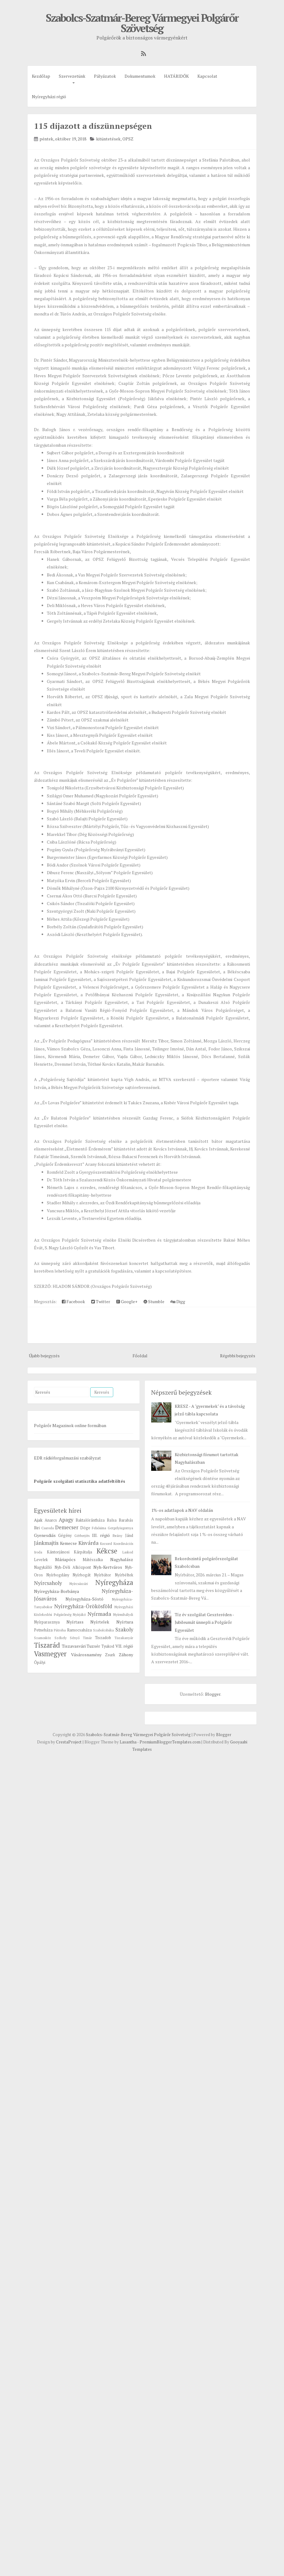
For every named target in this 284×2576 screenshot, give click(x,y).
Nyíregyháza (114, 1582)
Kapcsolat (207, 76)
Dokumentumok (140, 76)
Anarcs (51, 1520)
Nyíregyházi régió (49, 96)
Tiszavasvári (74, 1646)
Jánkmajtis (46, 1543)
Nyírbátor (102, 1575)
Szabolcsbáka (103, 1630)
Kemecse (68, 1543)
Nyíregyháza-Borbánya (56, 1591)
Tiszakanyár (123, 1637)
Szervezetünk (72, 76)
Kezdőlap (41, 76)
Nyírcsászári (78, 1583)
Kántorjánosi (58, 1552)
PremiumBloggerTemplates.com (170, 1742)
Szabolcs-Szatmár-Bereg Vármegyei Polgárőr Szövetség (142, 23)
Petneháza (43, 1630)
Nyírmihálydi (123, 1614)
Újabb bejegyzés (44, 1356)
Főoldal (140, 1356)
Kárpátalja (83, 1552)
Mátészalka (93, 1559)
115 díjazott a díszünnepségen (93, 126)
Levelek (41, 1559)
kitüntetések (108, 139)
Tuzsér (93, 1646)
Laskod (127, 1552)
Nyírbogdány (57, 1575)
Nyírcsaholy (48, 1583)
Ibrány (117, 1535)
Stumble (154, 1301)
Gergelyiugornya (120, 1528)
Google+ (126, 1301)
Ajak (38, 1520)
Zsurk (110, 1654)
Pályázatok (105, 76)
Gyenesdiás (45, 1535)
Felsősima (99, 1528)
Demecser (66, 1527)
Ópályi (39, 1662)
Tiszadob (103, 1637)
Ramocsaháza (79, 1630)
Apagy (66, 1519)
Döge (85, 1527)
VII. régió (124, 1646)
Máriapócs (65, 1559)
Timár (87, 1637)
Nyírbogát (82, 1575)
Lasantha (128, 1742)
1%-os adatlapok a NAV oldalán (182, 1510)
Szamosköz (42, 1637)
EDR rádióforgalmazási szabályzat (67, 1458)
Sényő (75, 1637)
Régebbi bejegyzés (237, 1356)
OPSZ (127, 139)
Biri (37, 1527)
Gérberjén (82, 1535)
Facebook (73, 1301)
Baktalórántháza (90, 1520)
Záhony (126, 1654)
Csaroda (47, 1528)
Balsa (112, 1520)
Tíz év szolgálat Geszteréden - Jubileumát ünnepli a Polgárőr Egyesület (204, 1622)
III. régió (101, 1535)
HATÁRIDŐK (176, 76)
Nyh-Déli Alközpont (72, 1567)
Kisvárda (88, 1543)
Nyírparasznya (47, 1622)
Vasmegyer (50, 1653)
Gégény (65, 1535)
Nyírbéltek (124, 1575)
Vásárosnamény (86, 1654)
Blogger (212, 1694)
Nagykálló (43, 1567)
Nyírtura (124, 1622)
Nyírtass (75, 1622)
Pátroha (60, 1630)
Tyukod (107, 1646)
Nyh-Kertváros (107, 1567)
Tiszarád (47, 1645)
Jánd (129, 1535)
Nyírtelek (99, 1622)
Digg (177, 1301)
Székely (60, 1637)
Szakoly (124, 1629)
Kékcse (107, 1550)
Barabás (126, 1520)
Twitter (100, 1301)
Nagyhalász (121, 1559)
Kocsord (106, 1543)
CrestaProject (69, 1742)
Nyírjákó (79, 1614)
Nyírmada (99, 1614)
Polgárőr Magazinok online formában (70, 1425)
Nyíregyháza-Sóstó (84, 1599)
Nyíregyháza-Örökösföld (83, 1606)
